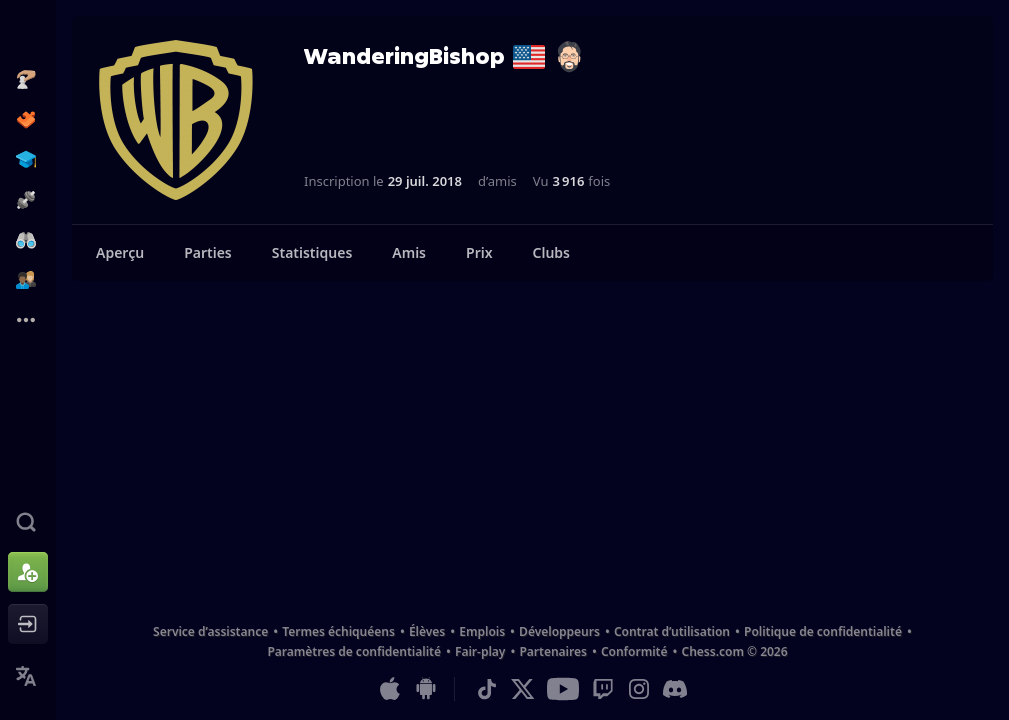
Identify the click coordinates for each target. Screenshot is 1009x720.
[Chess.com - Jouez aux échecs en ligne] (28, 34)
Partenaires (552, 651)
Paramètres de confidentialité (354, 651)
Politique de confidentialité (823, 631)
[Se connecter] (28, 624)
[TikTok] (487, 689)
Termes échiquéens (338, 631)
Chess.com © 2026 (734, 651)
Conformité (634, 651)
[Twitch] (603, 689)
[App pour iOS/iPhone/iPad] (390, 689)
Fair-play (480, 651)
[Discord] (675, 689)
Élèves (427, 631)
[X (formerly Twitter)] (523, 689)
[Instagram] (639, 689)
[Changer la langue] (28, 676)
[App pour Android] (426, 689)
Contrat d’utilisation (672, 631)
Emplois (482, 631)
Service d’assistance (210, 631)
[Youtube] (563, 689)
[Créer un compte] (28, 572)
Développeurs (559, 631)
